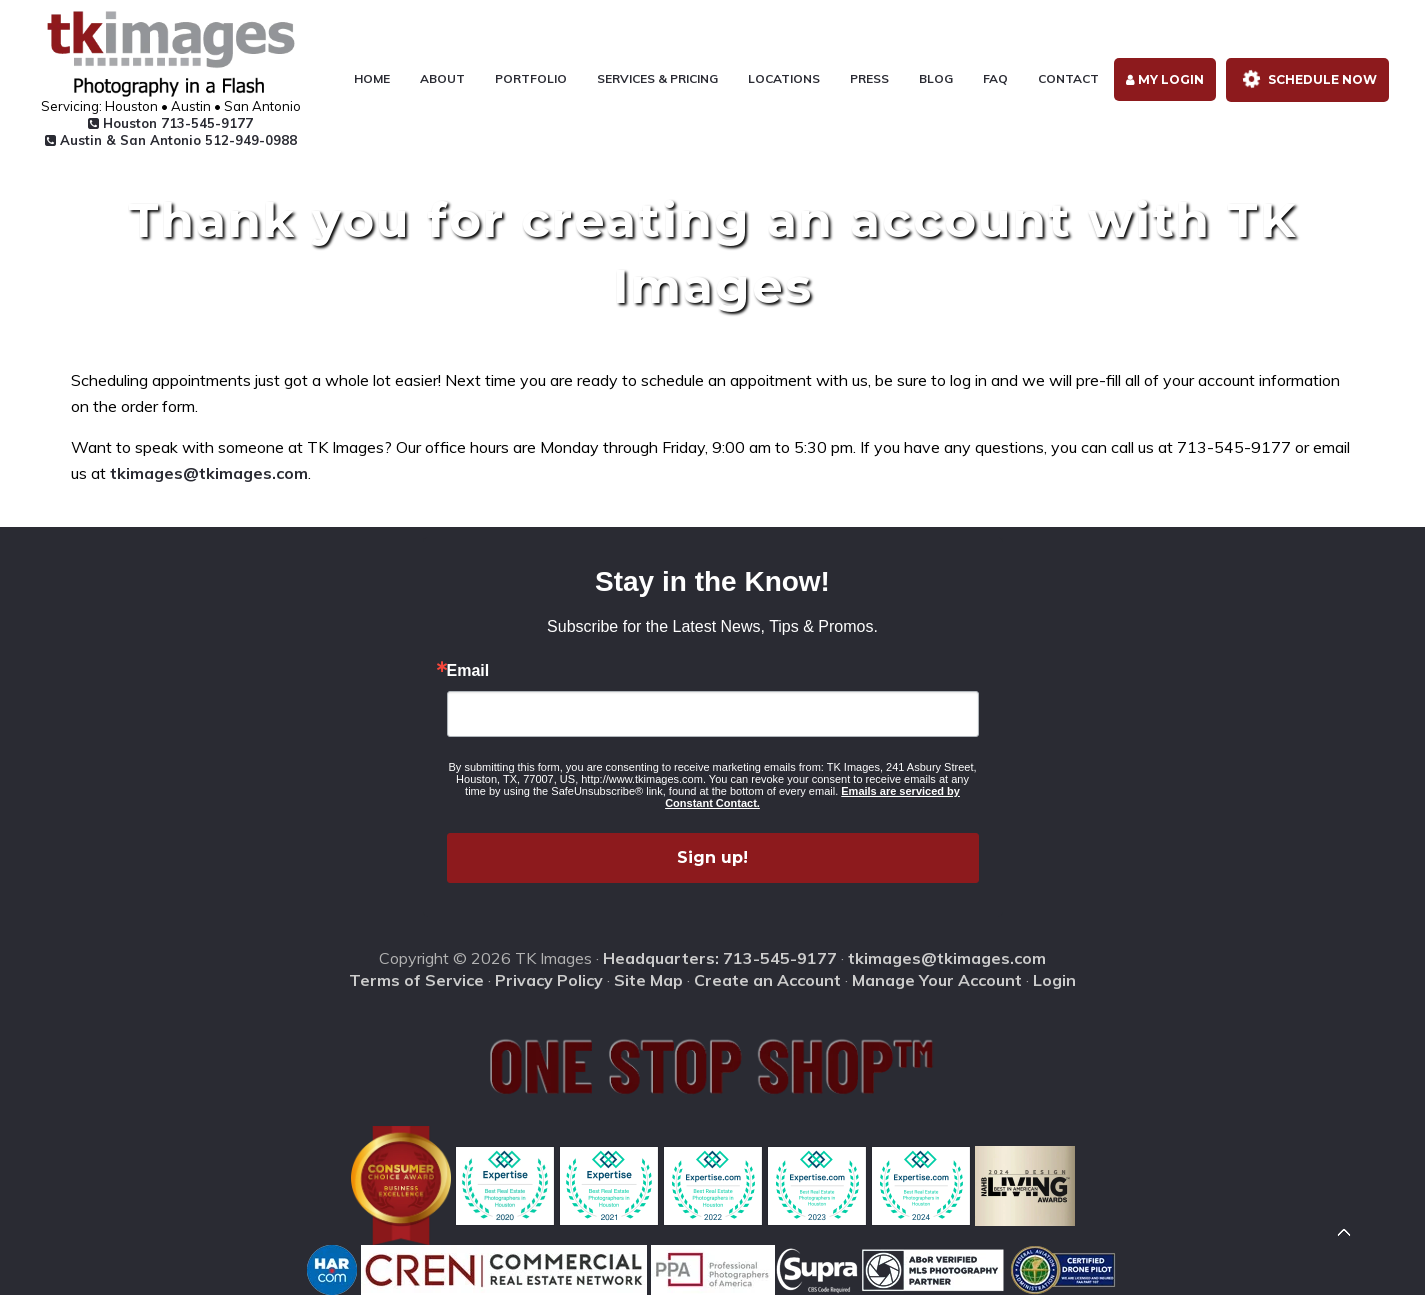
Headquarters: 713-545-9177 (720, 958)
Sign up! (712, 857)
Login (1054, 980)
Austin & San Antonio (171, 140)
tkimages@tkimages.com (209, 473)
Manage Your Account (937, 980)
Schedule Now (1306, 79)
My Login (1165, 79)
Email (468, 671)
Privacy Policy (549, 980)
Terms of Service (416, 980)
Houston (170, 123)
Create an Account (767, 980)
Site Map (648, 980)
